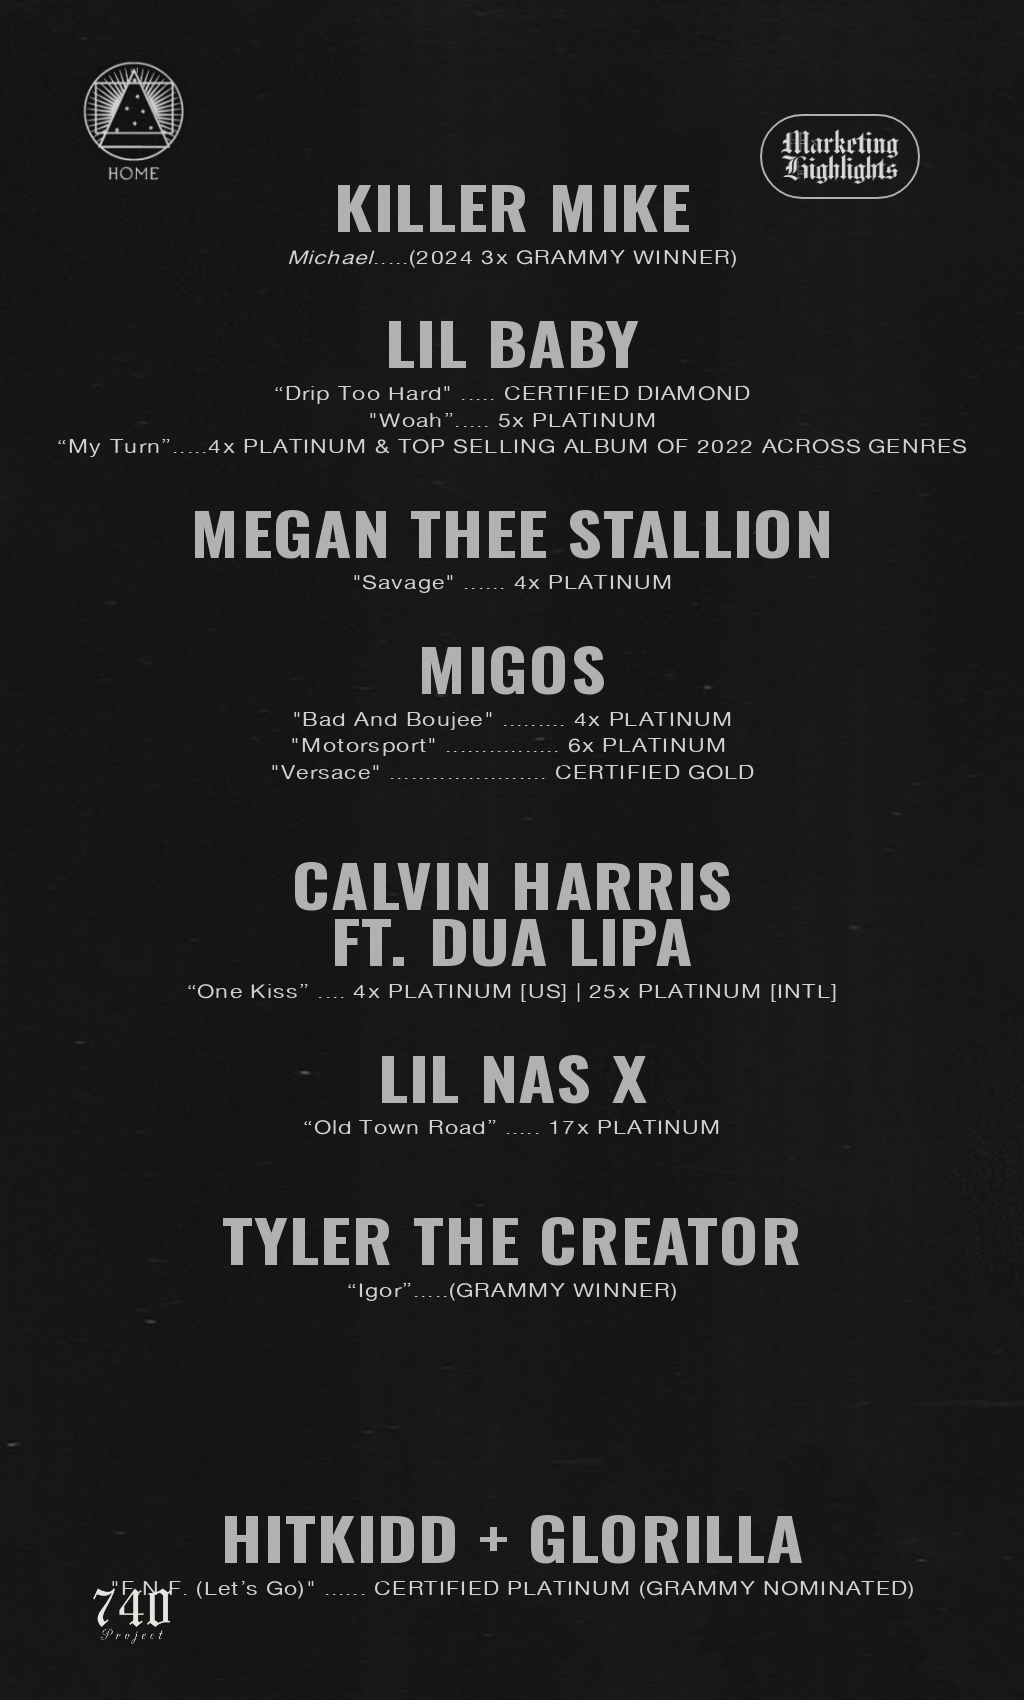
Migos (512, 668)
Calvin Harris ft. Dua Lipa (512, 912)
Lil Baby (512, 342)
